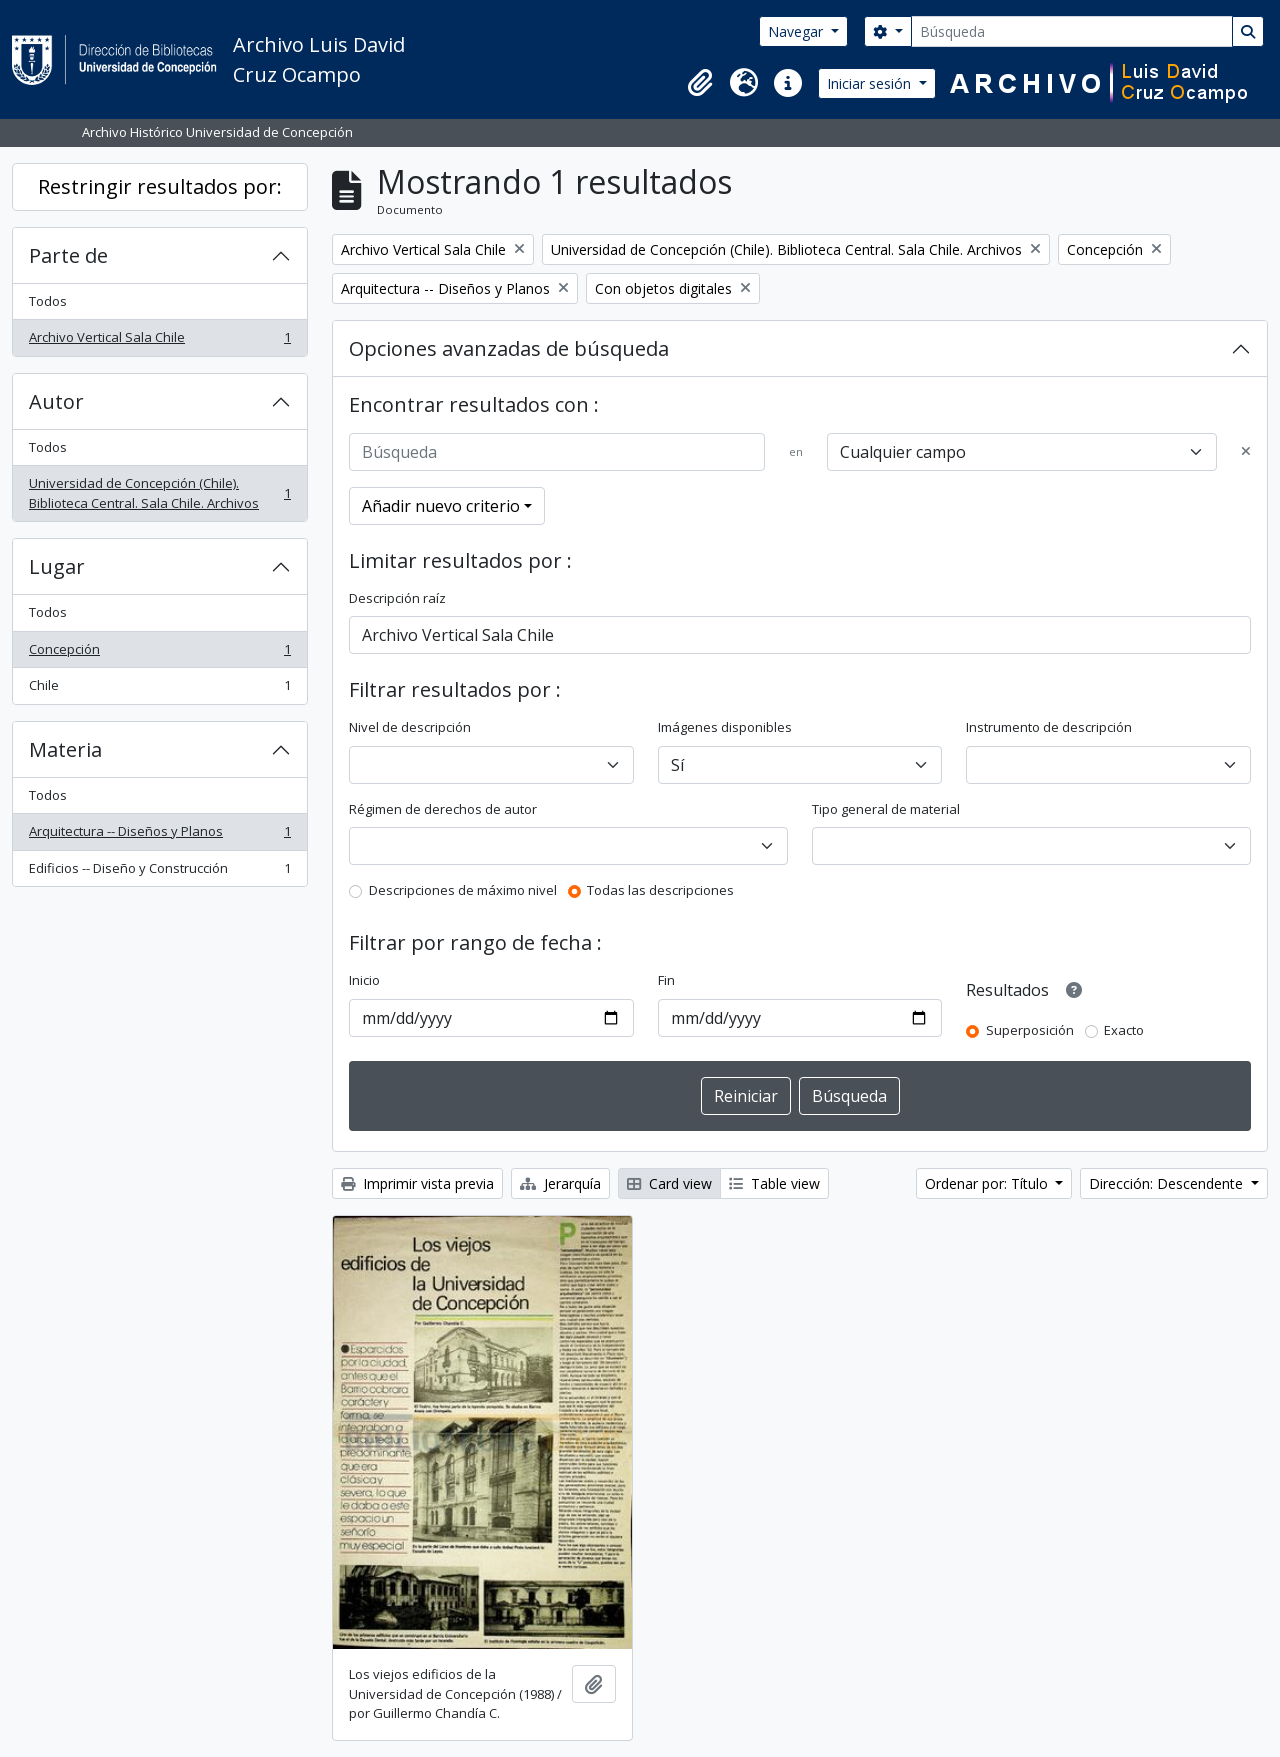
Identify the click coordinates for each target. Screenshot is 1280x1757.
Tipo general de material (886, 809)
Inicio (364, 980)
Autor (56, 401)
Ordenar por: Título (988, 1183)
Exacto (1124, 1030)
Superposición (1030, 1030)
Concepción (159, 653)
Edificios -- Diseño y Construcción (159, 872)
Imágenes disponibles (725, 727)
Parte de (68, 255)
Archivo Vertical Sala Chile (159, 341)
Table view (774, 1183)
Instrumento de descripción (1049, 727)
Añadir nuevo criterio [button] (441, 506)
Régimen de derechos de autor (443, 809)
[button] (700, 83)
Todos (48, 301)
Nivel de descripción (410, 727)
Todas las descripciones (660, 890)
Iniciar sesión (871, 83)
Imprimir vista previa (417, 1183)
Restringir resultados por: (160, 186)
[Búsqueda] (1072, 31)
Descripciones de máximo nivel (463, 890)
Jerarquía (560, 1183)
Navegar (797, 31)
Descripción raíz (397, 598)
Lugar (57, 566)
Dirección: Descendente (1168, 1183)
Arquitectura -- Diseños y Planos (159, 835)
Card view (669, 1183)
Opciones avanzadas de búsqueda (509, 348)
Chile (159, 689)
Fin (666, 980)
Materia (65, 749)
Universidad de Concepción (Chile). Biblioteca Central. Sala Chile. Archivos (159, 493)
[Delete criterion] (1246, 452)
